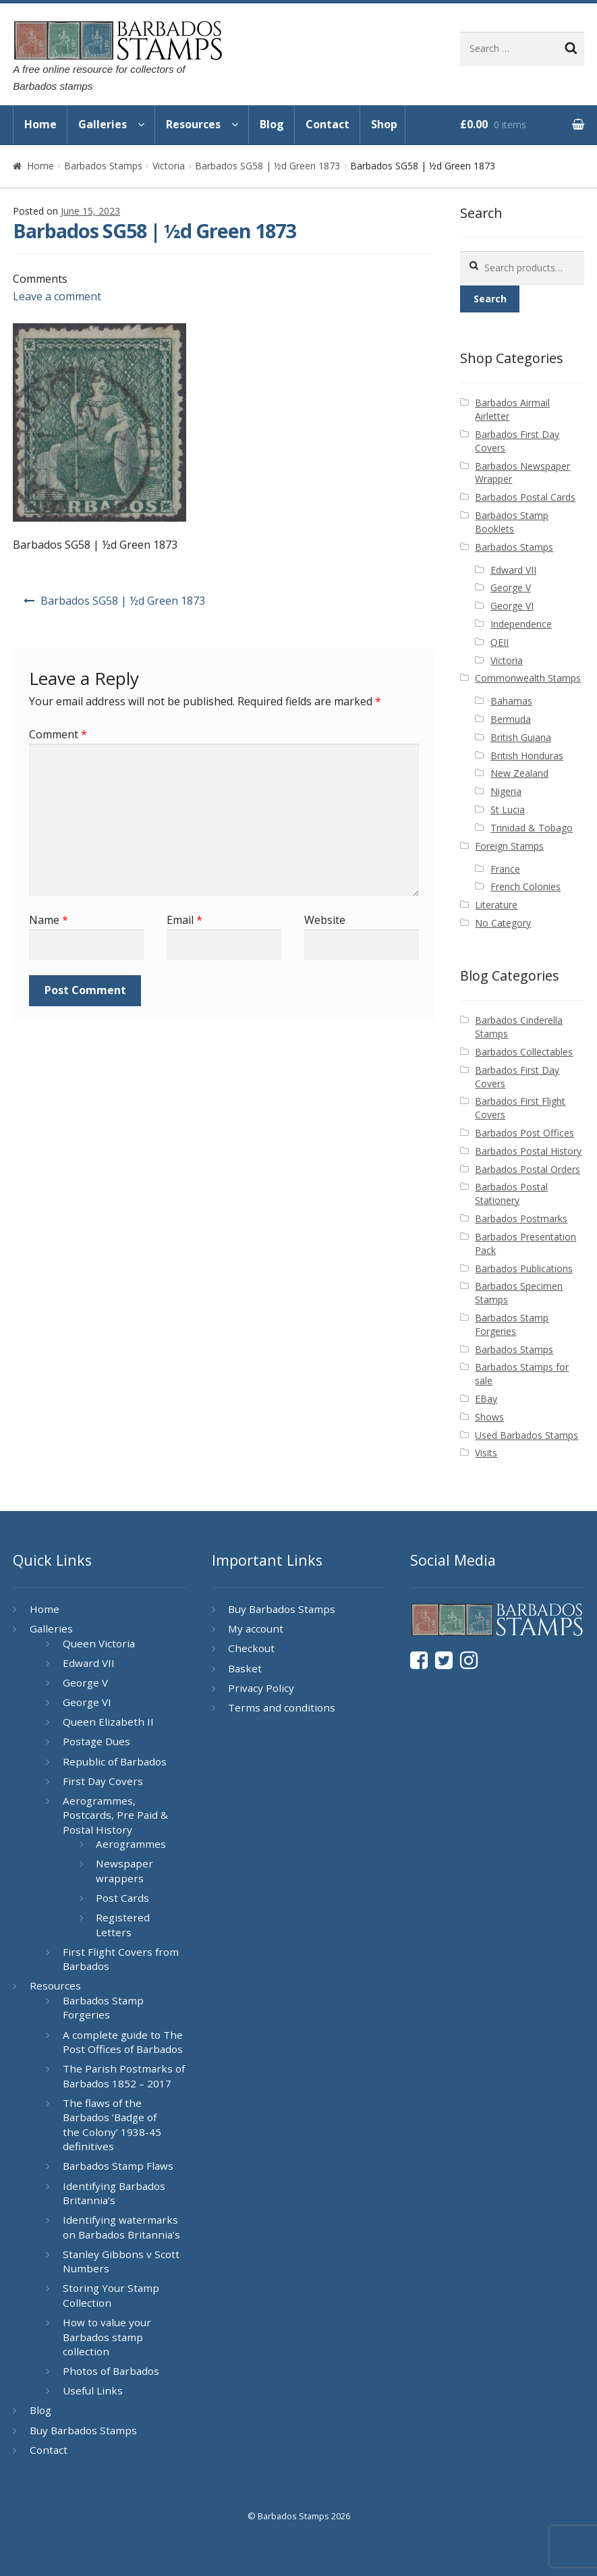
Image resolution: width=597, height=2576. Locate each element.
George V (510, 587)
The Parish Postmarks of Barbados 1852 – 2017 (124, 2076)
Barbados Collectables (524, 1051)
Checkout (251, 1648)
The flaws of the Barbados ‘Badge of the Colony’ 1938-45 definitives (112, 2125)
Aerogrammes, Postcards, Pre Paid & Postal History (115, 1815)
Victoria (168, 165)
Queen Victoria (99, 1643)
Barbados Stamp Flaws (118, 2165)
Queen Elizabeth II (108, 1721)
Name (48, 919)
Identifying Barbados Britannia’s (114, 2193)
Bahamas (511, 700)
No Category (503, 922)
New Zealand (519, 773)
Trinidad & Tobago (531, 827)
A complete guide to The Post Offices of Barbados (123, 2042)
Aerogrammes (131, 1844)
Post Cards (122, 1897)
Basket (245, 1668)
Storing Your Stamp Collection (111, 2295)
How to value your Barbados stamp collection (107, 2336)
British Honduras (526, 755)
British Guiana (520, 737)
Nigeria (505, 791)
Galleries (102, 124)
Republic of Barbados (115, 1761)
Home (40, 124)
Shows (489, 1416)
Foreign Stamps (509, 846)
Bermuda (510, 719)
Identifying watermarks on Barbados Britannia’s (121, 2227)
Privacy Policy (261, 1688)
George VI (512, 605)
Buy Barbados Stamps (83, 2430)
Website (324, 919)
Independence (521, 624)
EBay (486, 1398)
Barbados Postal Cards (525, 497)
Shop (384, 124)
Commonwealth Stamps (528, 678)
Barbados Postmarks (521, 1218)
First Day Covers (103, 1781)
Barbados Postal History (528, 1151)
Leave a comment (57, 296)
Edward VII (513, 570)
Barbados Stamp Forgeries (511, 1324)
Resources (193, 124)
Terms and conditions (281, 1707)
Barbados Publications (524, 1268)
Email (184, 919)
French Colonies (525, 886)
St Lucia (507, 809)
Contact (327, 124)
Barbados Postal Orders (527, 1169)
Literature (496, 904)
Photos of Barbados (111, 2371)
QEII (499, 642)
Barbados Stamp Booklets (511, 522)
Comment (58, 734)
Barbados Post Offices (524, 1132)
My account (255, 1628)
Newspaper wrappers (124, 1871)
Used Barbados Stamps (526, 1435)
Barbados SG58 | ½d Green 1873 (267, 165)
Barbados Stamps (103, 165)
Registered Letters (123, 1925)
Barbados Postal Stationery (511, 1193)
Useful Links (93, 2390)
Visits (486, 1452)
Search (490, 298)
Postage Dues (96, 1741)
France (505, 868)
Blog (272, 124)
